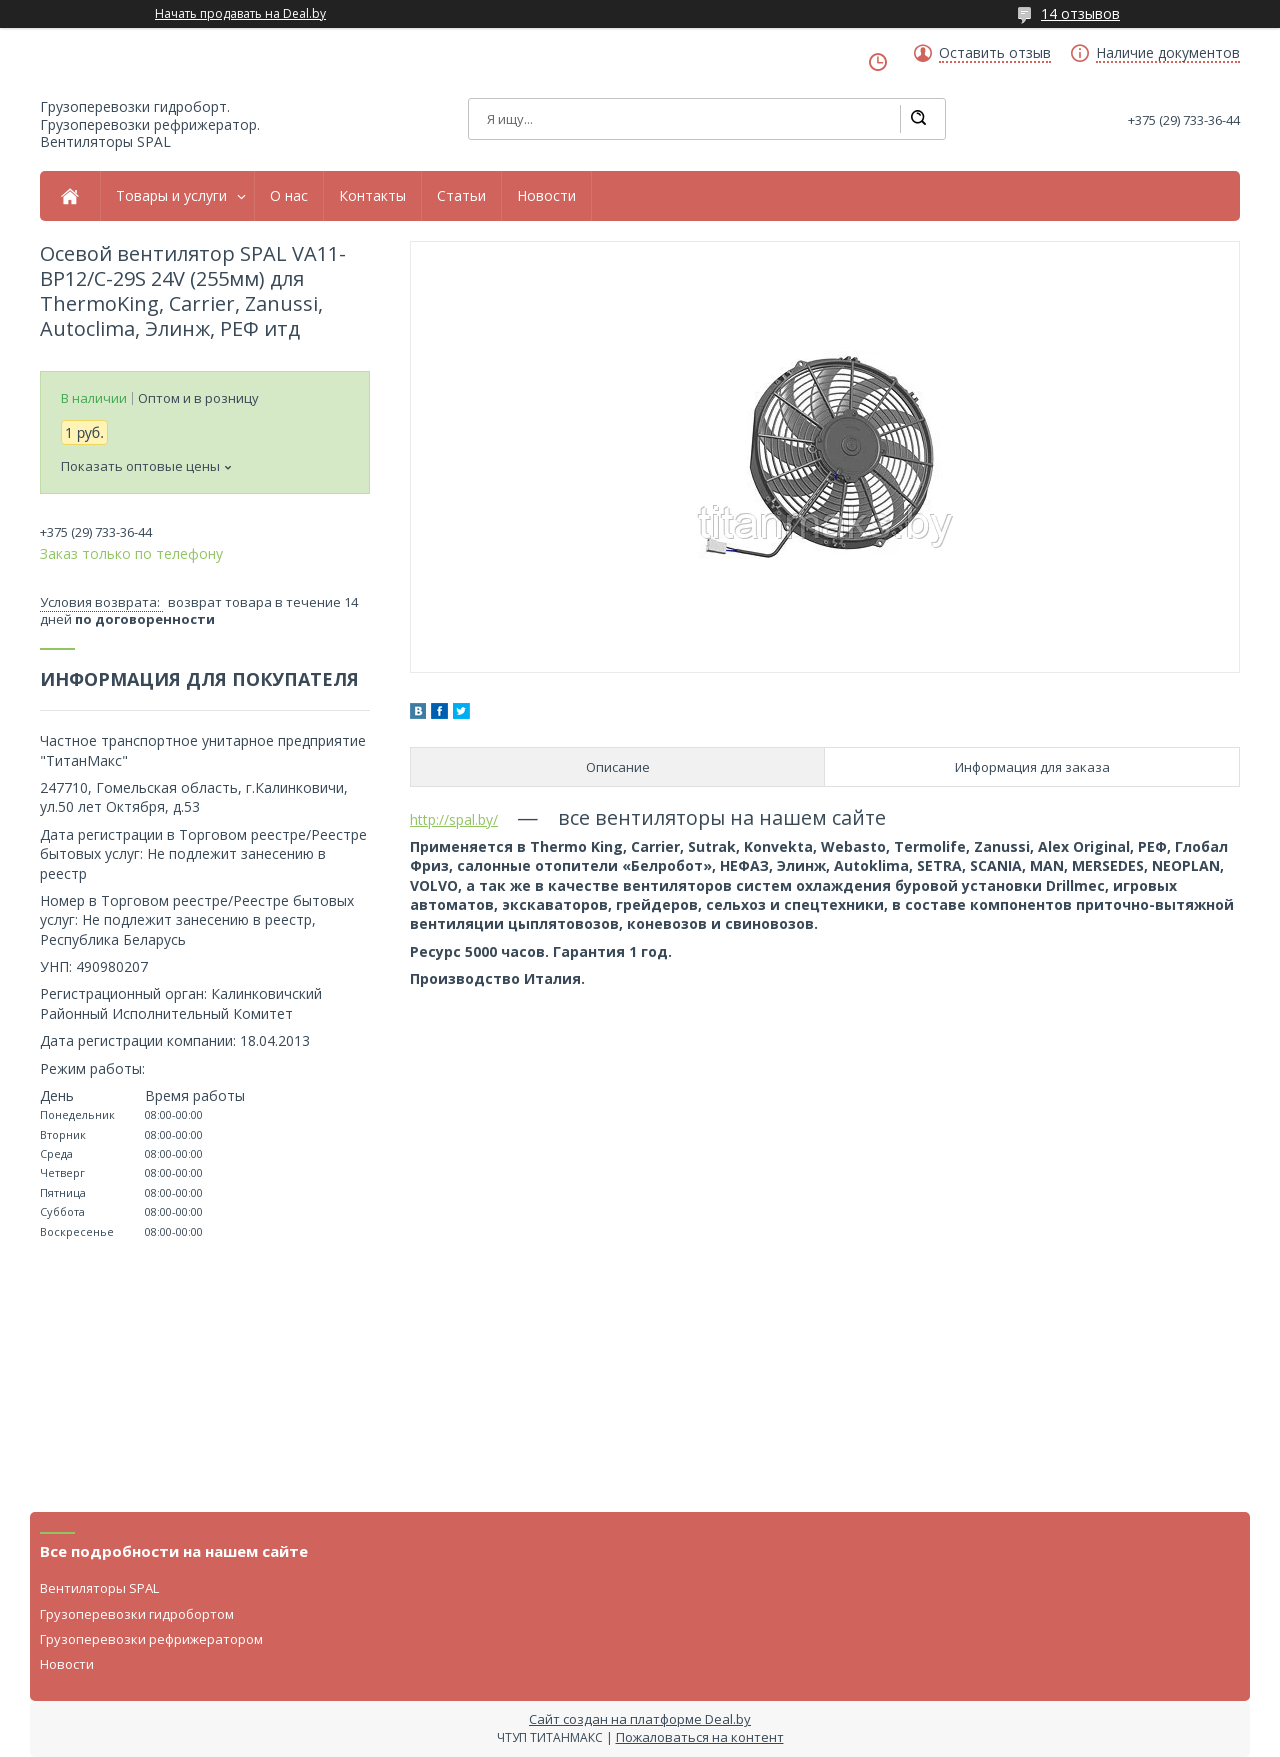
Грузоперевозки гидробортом (137, 1614)
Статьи (461, 196)
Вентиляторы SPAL (99, 1588)
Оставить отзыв (995, 53)
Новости (546, 196)
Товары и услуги (171, 196)
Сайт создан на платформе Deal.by (640, 1719)
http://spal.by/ (454, 819)
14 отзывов (1080, 13)
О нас (289, 196)
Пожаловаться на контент (700, 1737)
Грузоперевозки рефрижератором (151, 1639)
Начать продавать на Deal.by (240, 14)
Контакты (372, 196)
